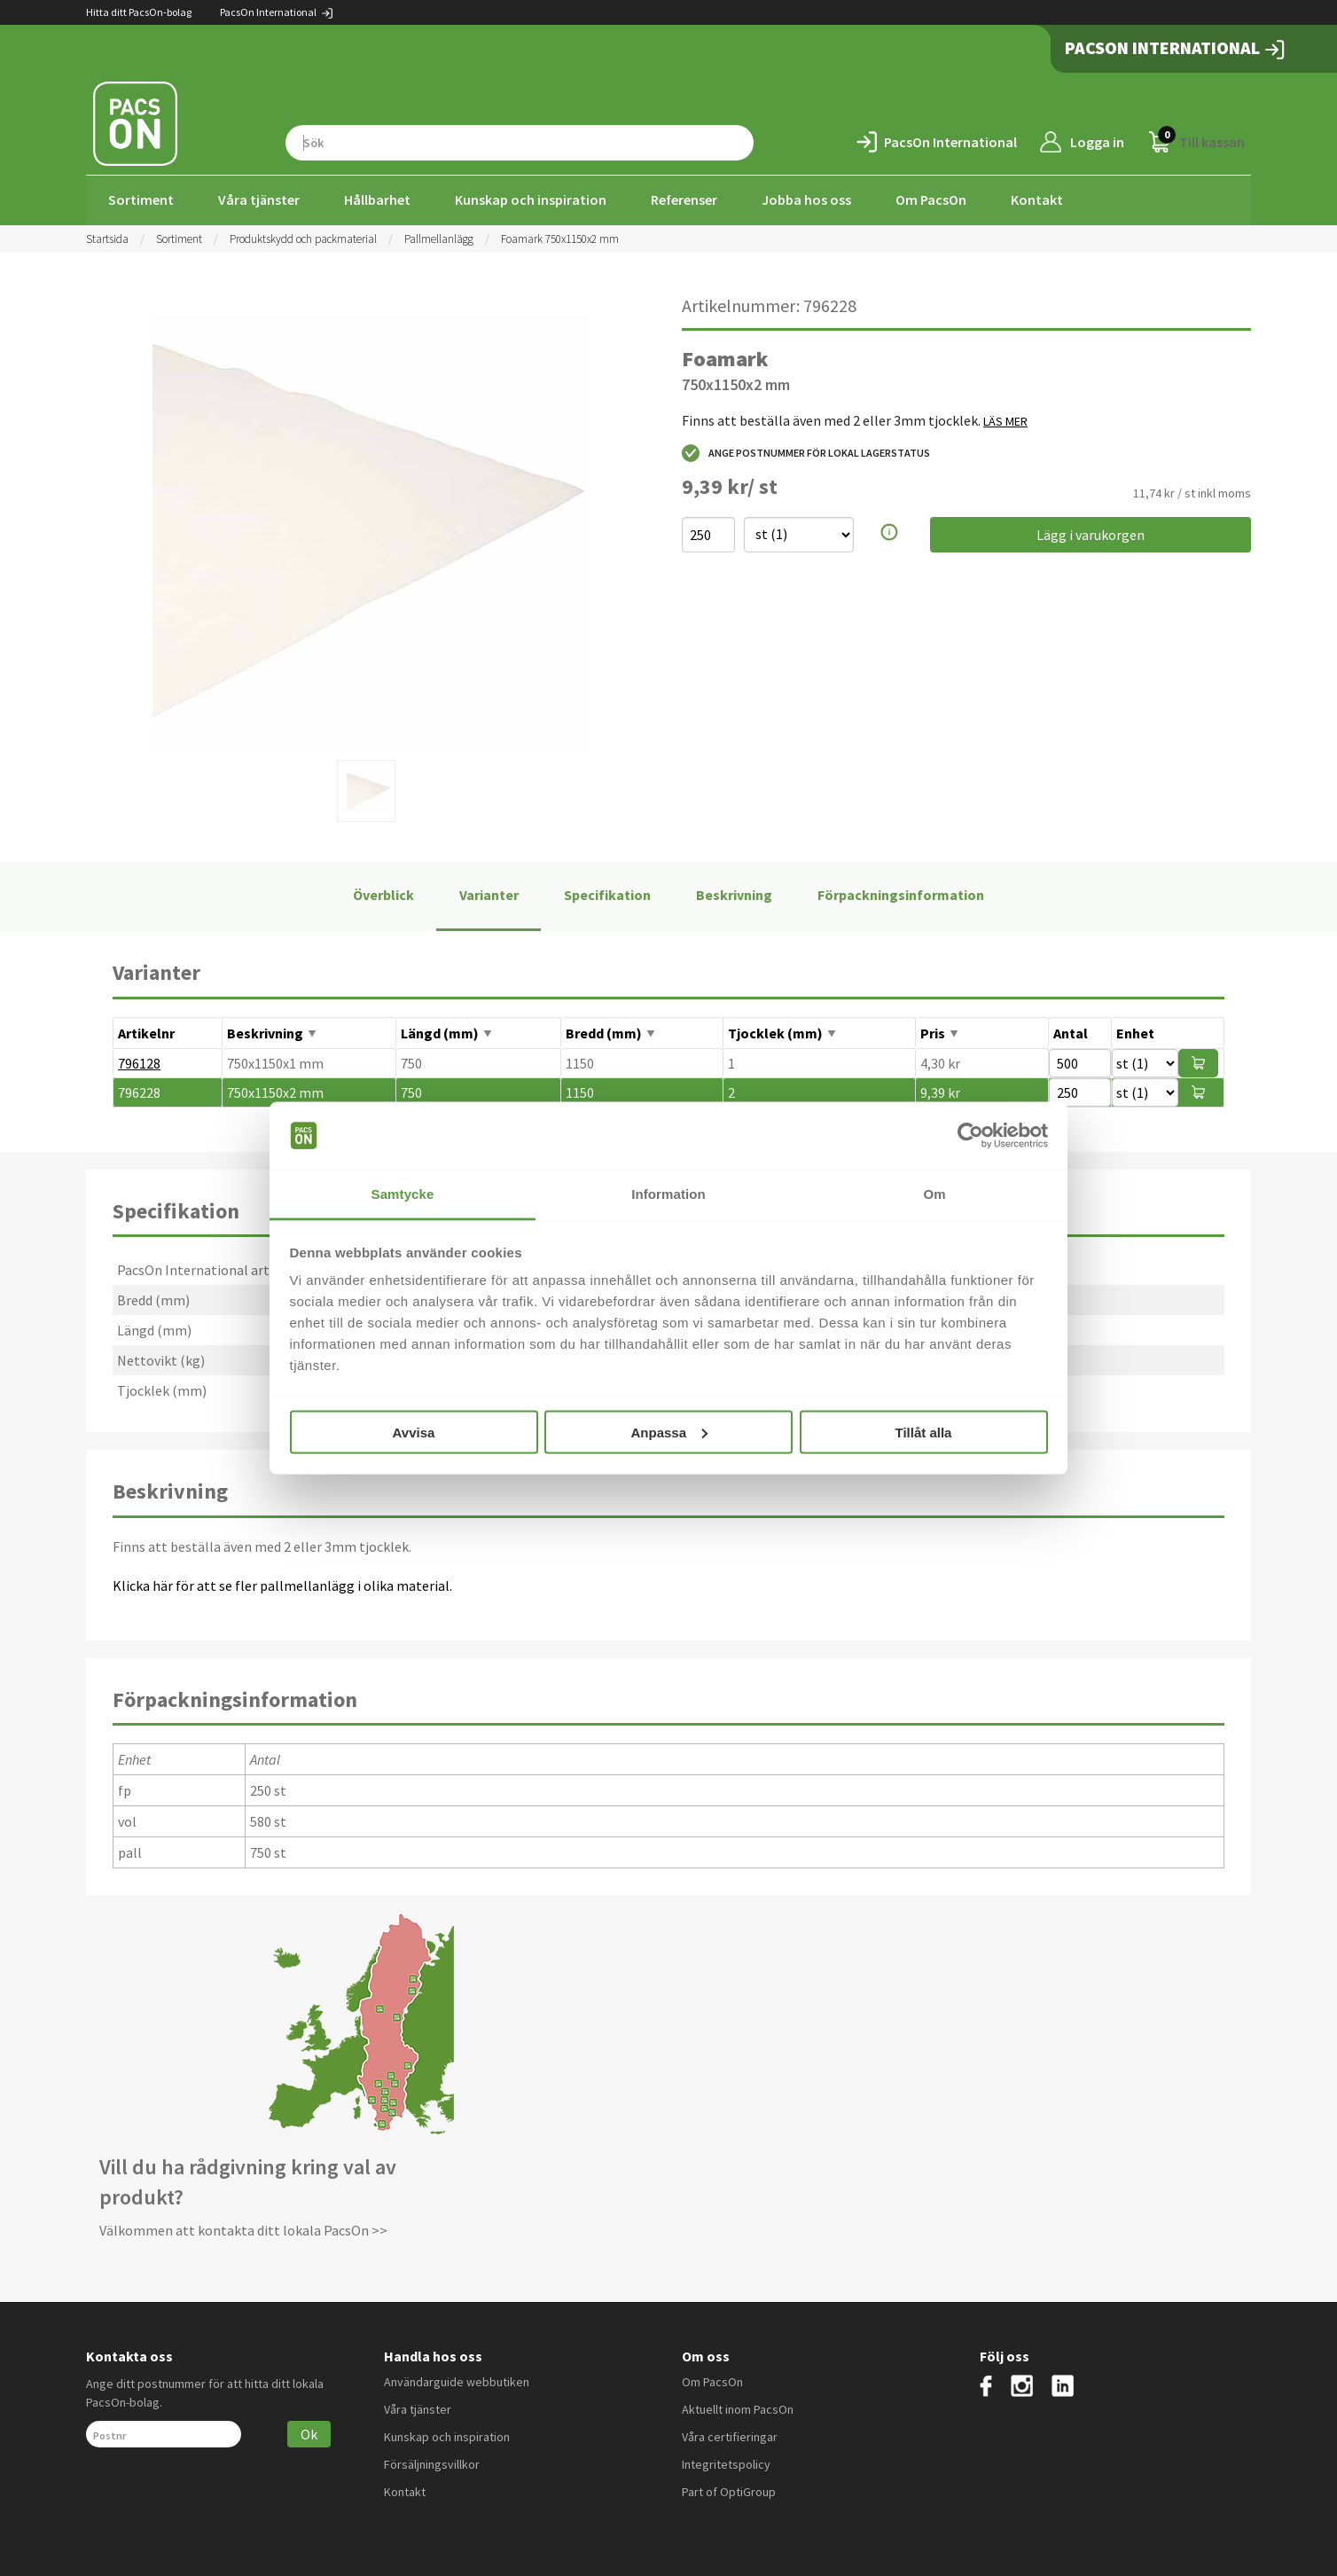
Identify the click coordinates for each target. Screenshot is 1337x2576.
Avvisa (414, 1431)
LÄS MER (1005, 419)
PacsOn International (277, 12)
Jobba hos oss (806, 199)
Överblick (383, 894)
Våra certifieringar (730, 2435)
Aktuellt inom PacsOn (738, 2407)
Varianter (489, 894)
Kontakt (1037, 199)
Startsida (107, 237)
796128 (139, 1061)
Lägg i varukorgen (1090, 533)
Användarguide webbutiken (456, 2380)
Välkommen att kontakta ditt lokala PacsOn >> (243, 2228)
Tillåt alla (923, 1431)
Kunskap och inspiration (530, 199)
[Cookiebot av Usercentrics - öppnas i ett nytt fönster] (970, 1136)
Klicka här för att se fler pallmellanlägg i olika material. (282, 1584)
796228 (139, 1091)
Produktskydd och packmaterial (303, 237)
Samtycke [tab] (402, 1194)
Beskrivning (734, 894)
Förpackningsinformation (900, 894)
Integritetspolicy (726, 2462)
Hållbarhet (377, 199)
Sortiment (141, 199)
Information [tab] (668, 1194)
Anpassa (669, 1431)
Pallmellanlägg (438, 237)
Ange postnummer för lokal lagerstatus (806, 451)
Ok (309, 2432)
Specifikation (607, 894)
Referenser (684, 199)
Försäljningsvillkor (432, 2462)
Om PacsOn (930, 199)
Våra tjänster (259, 199)
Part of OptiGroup (729, 2490)
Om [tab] (934, 1194)
